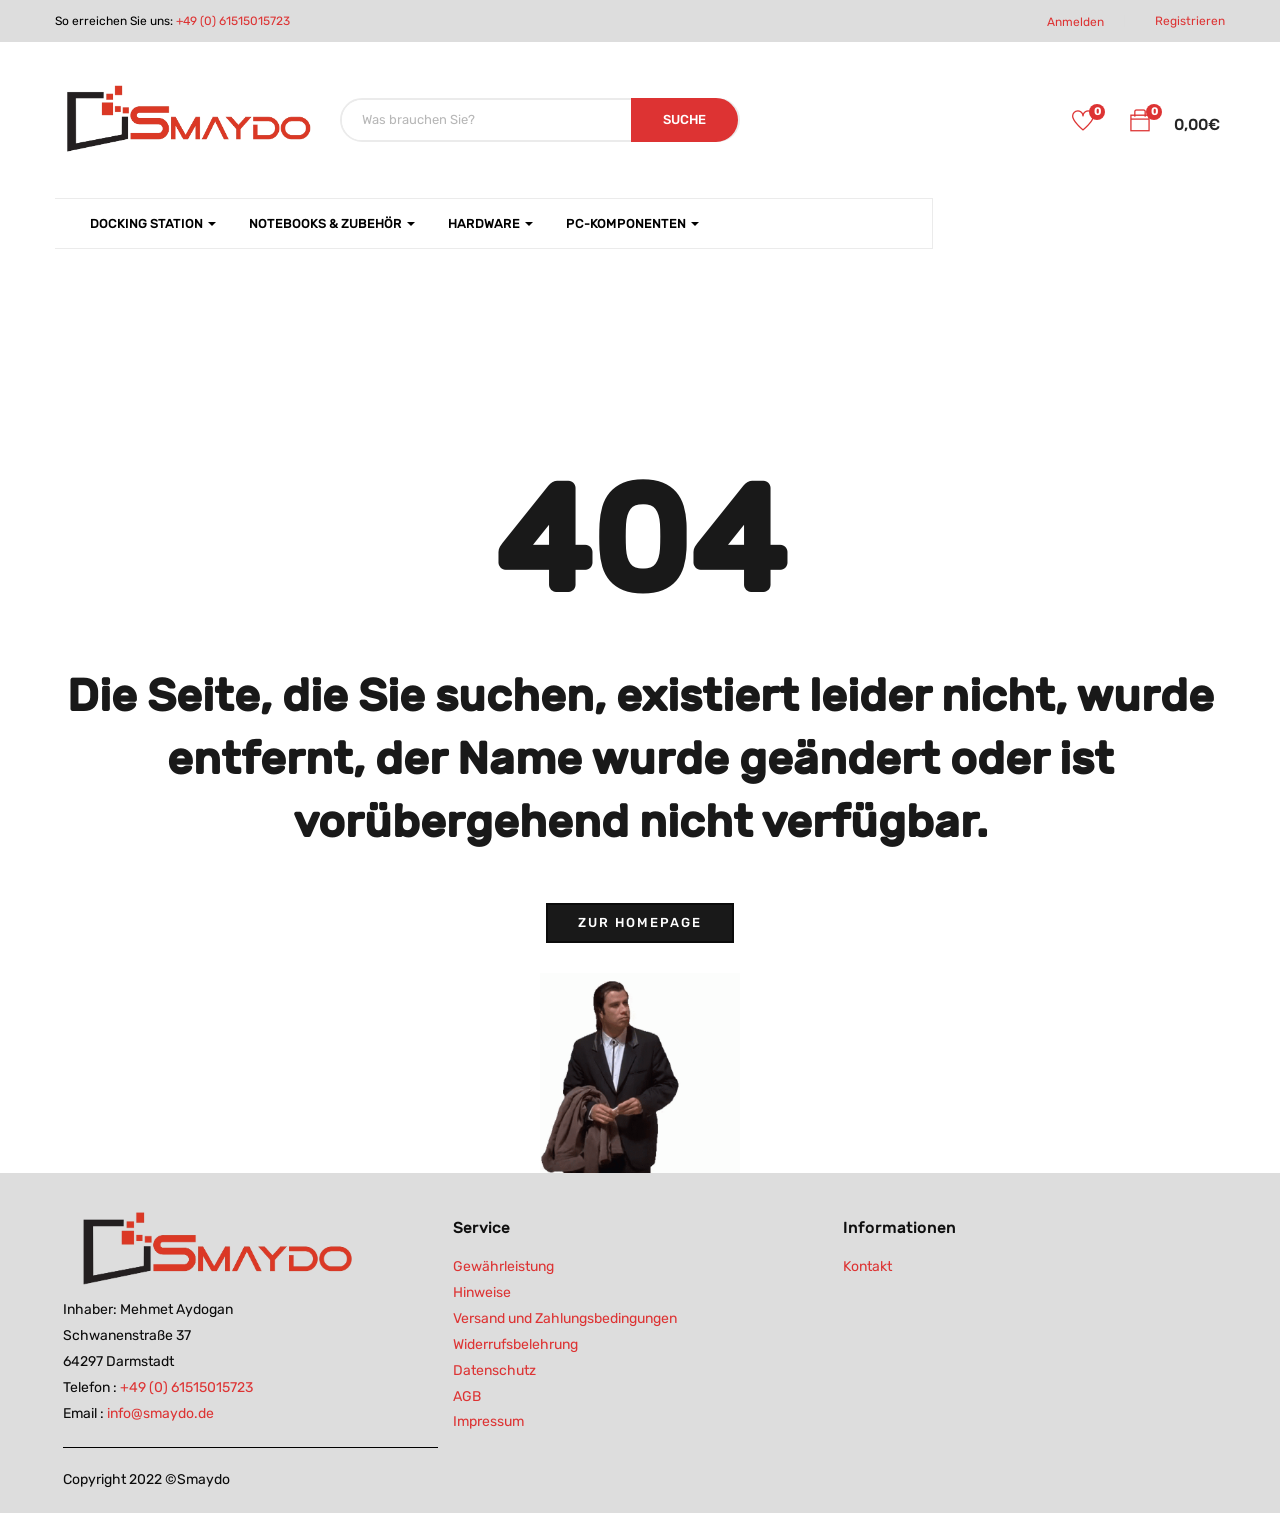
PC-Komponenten (632, 223)
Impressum (488, 1421)
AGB (467, 1396)
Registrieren (1190, 21)
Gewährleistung (503, 1266)
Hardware (490, 223)
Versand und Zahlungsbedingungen (565, 1318)
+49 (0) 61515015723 (233, 21)
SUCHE (684, 119)
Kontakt (867, 1266)
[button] (1140, 124)
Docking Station (153, 223)
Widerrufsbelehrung (515, 1344)
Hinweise (482, 1292)
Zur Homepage (640, 922)
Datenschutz (494, 1370)
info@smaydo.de (160, 1413)
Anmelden (1075, 22)
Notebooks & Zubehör (332, 223)
